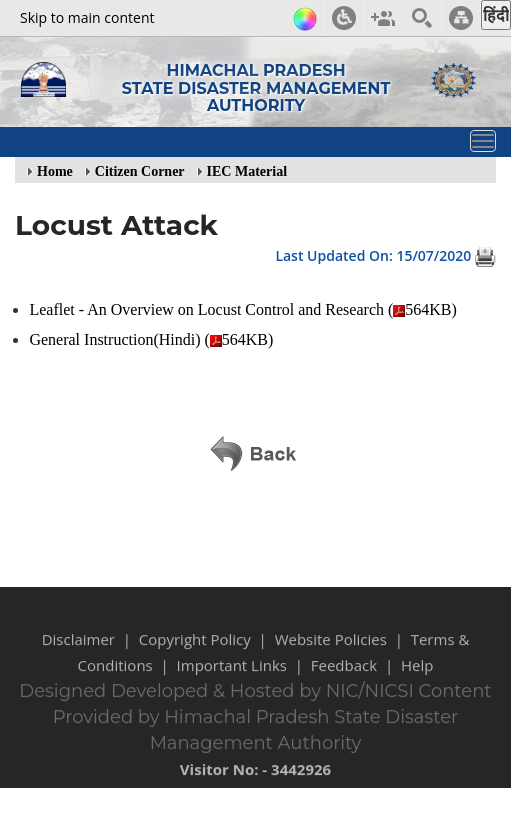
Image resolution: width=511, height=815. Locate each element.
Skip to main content (87, 17)
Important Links (232, 682)
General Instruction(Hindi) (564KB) (153, 339)
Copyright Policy (195, 656)
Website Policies (331, 656)
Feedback (344, 682)
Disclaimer (78, 656)
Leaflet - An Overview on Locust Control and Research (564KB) (244, 309)
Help (417, 682)
